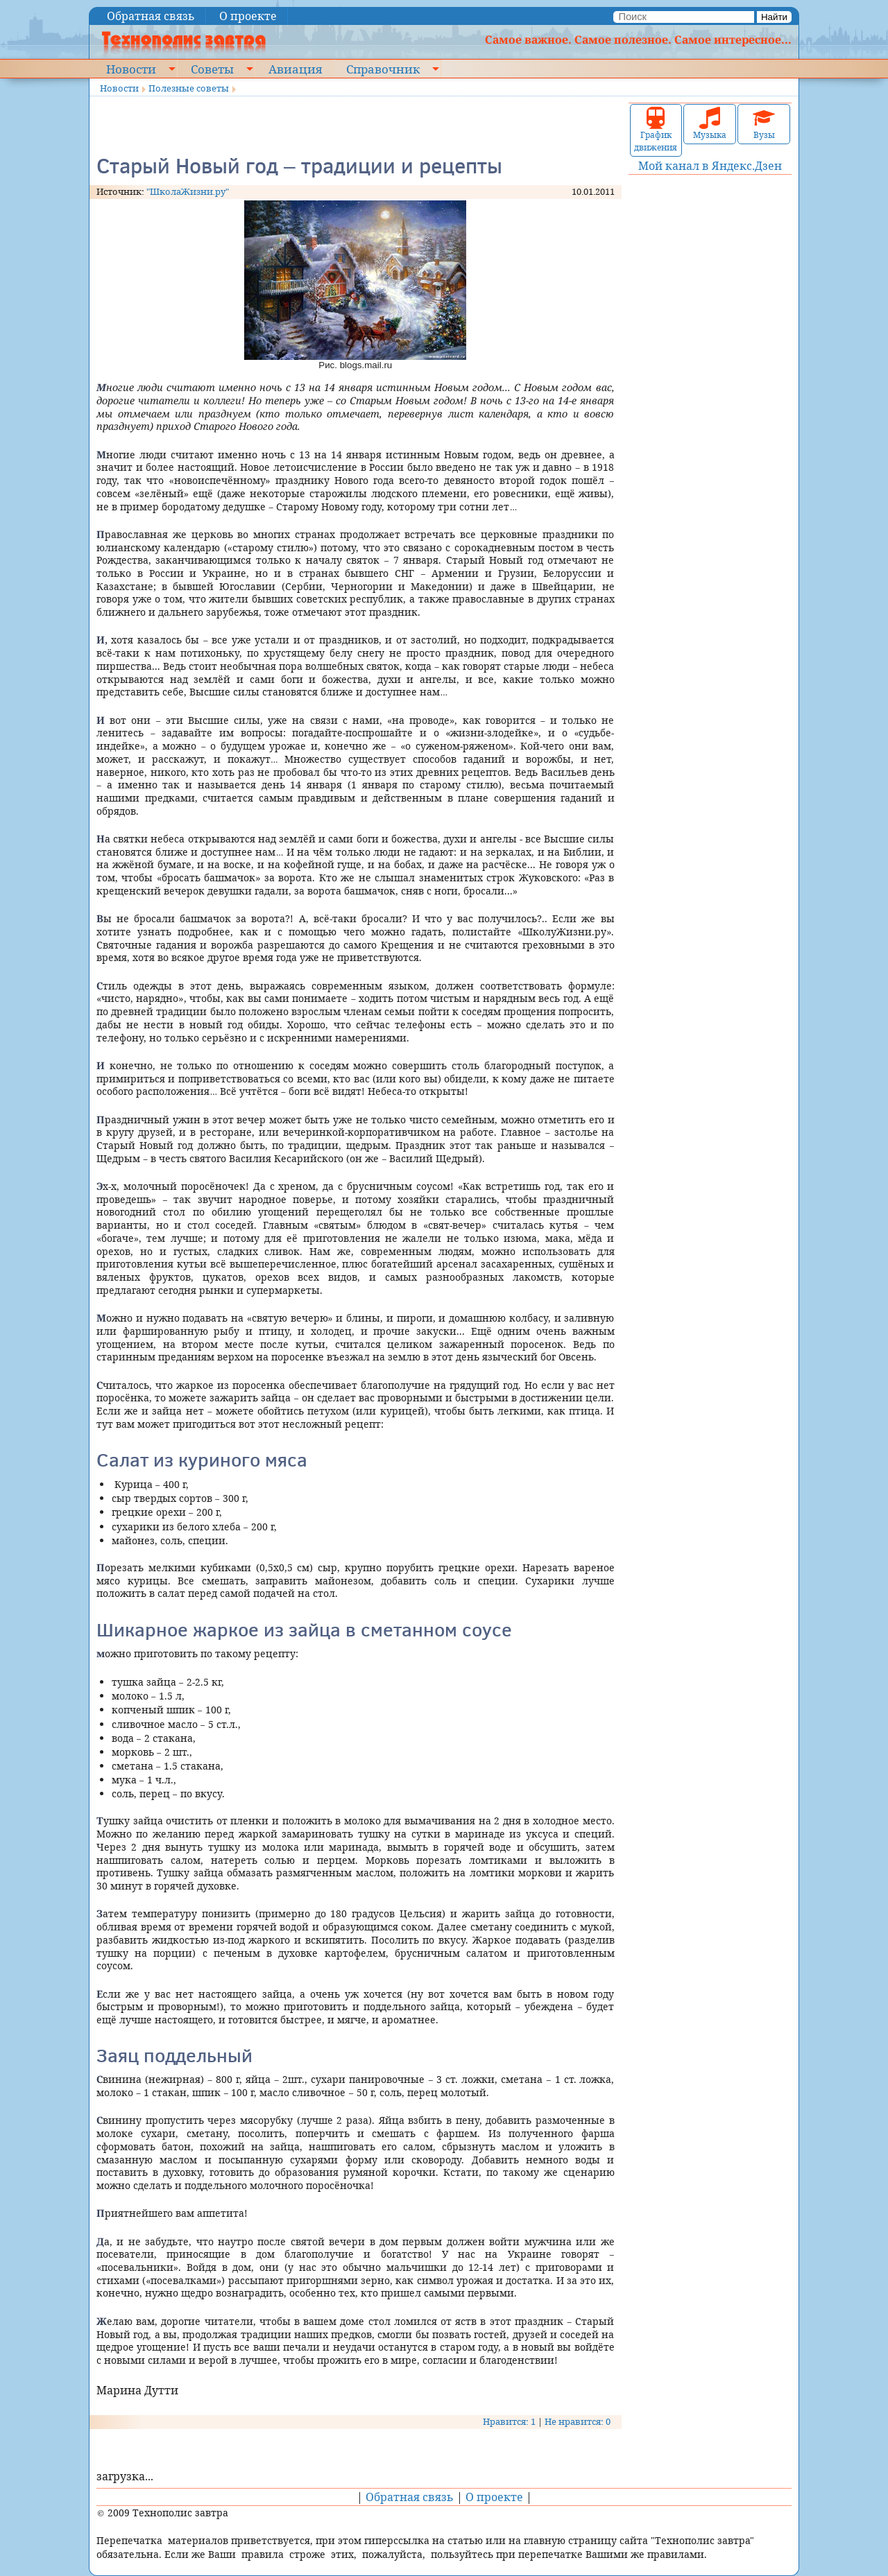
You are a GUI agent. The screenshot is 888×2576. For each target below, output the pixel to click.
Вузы (764, 124)
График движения (655, 130)
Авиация (295, 68)
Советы (212, 68)
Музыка (709, 124)
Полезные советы (188, 88)
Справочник (383, 68)
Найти (774, 17)
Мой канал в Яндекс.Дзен (710, 165)
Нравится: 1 (509, 2421)
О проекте (248, 16)
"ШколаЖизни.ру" (187, 191)
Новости (131, 68)
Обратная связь (151, 16)
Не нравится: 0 (577, 2421)
